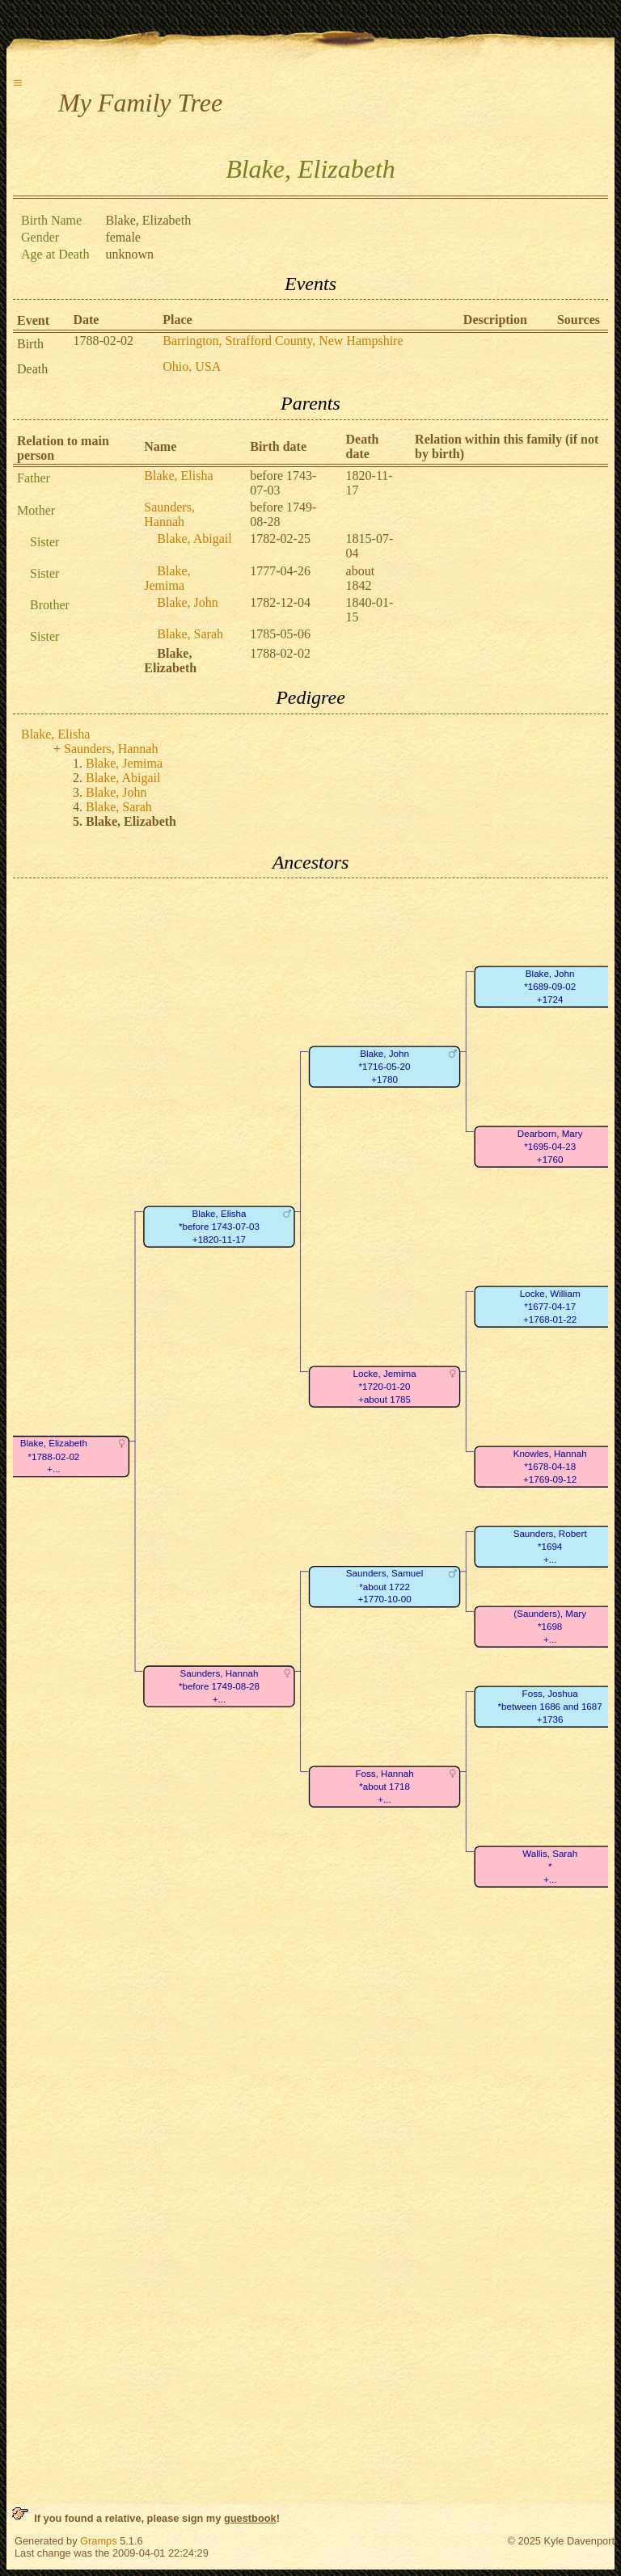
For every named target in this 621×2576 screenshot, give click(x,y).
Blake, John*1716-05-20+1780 (385, 1066)
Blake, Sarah (190, 634)
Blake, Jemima (167, 578)
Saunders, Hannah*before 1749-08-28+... (219, 1686)
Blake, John (187, 602)
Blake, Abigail (194, 538)
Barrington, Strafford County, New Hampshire (283, 340)
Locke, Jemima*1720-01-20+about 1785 (384, 1386)
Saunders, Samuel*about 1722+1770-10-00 (385, 1587)
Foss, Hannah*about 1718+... (384, 1786)
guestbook (250, 2518)
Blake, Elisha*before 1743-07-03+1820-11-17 (219, 1226)
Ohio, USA (192, 366)
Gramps (98, 2541)
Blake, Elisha (178, 475)
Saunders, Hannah (169, 514)
